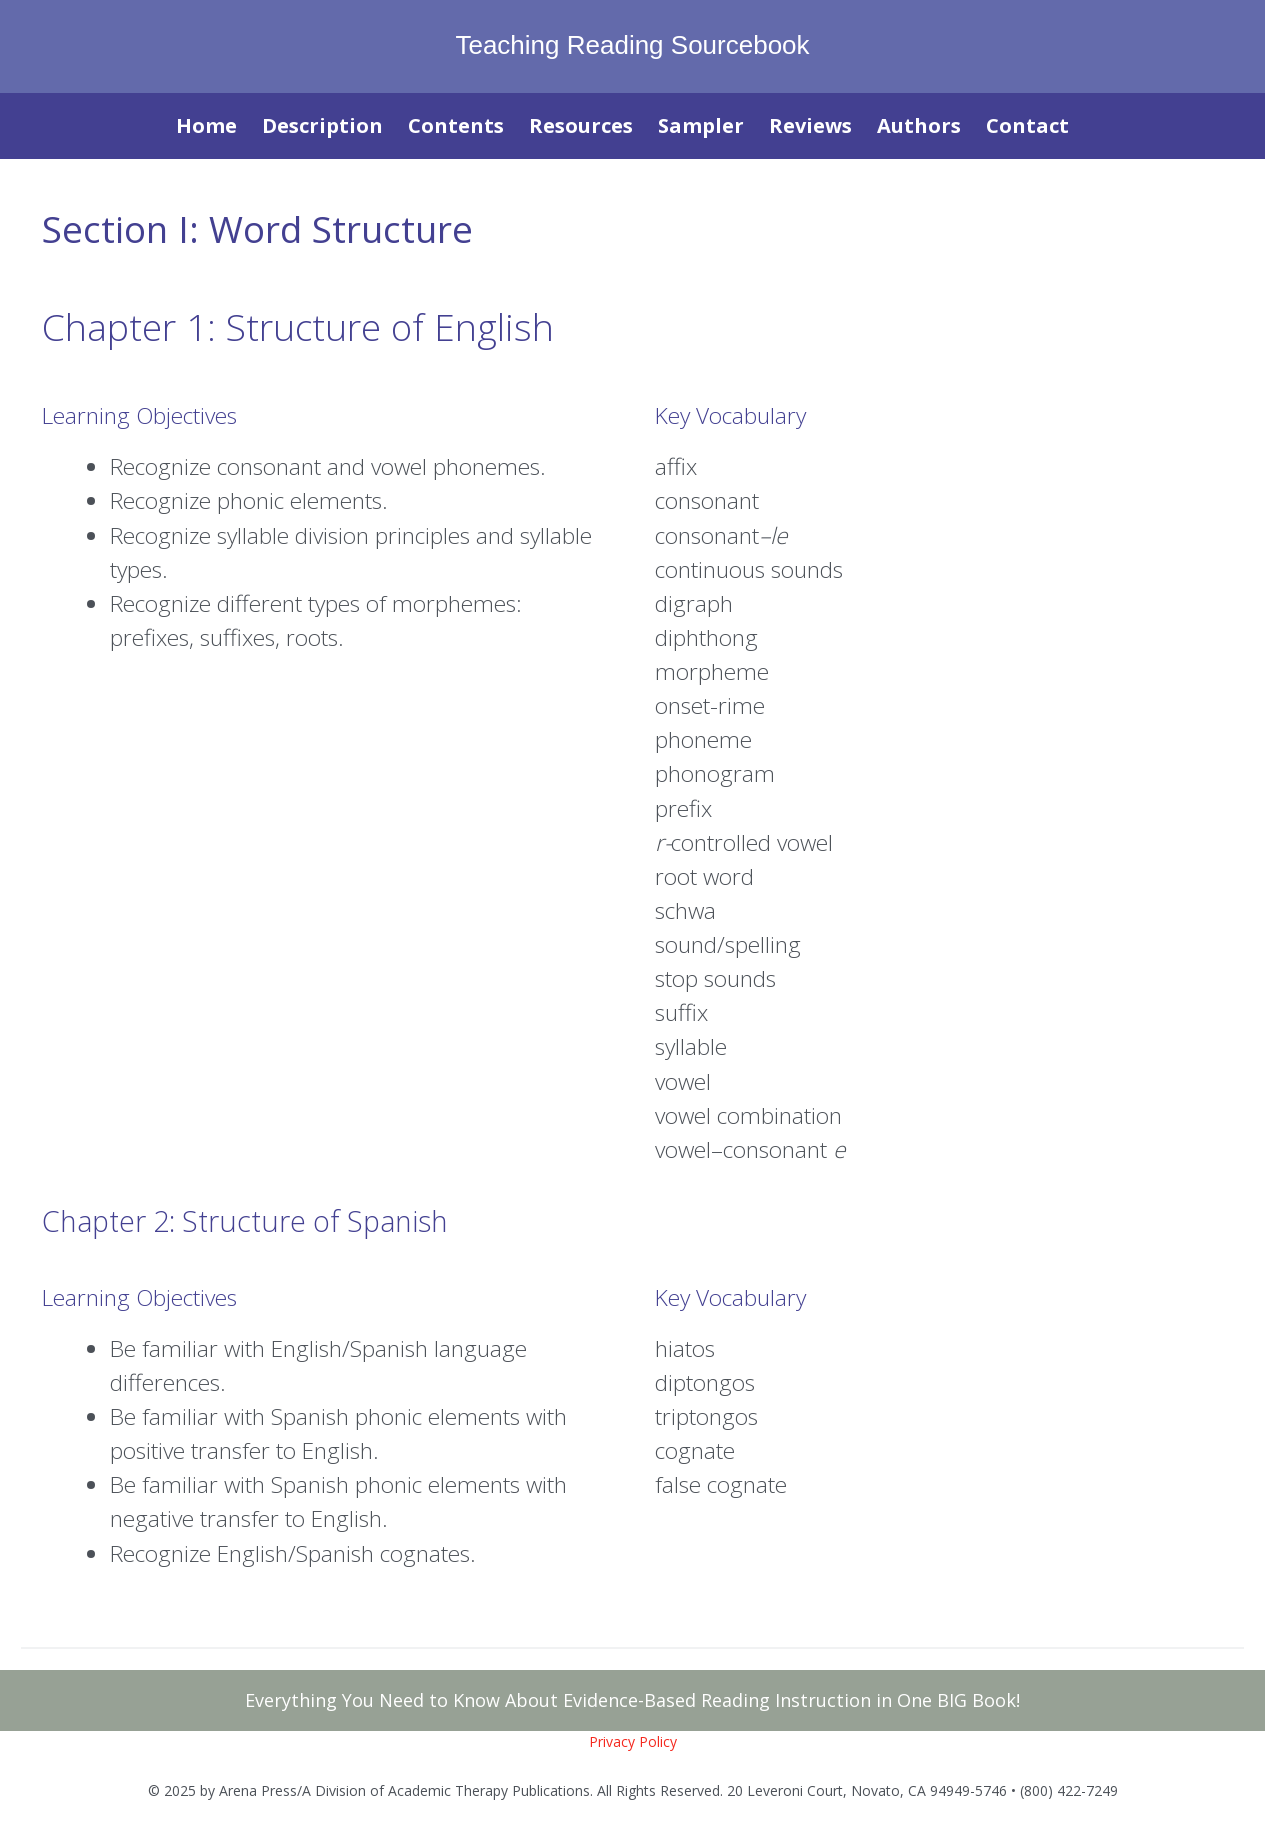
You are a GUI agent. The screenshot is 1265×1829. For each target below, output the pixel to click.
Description (322, 125)
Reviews (810, 125)
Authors (919, 125)
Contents (456, 125)
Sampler (701, 125)
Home (206, 125)
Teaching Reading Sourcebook (632, 45)
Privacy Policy (633, 1741)
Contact (1027, 125)
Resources (581, 125)
